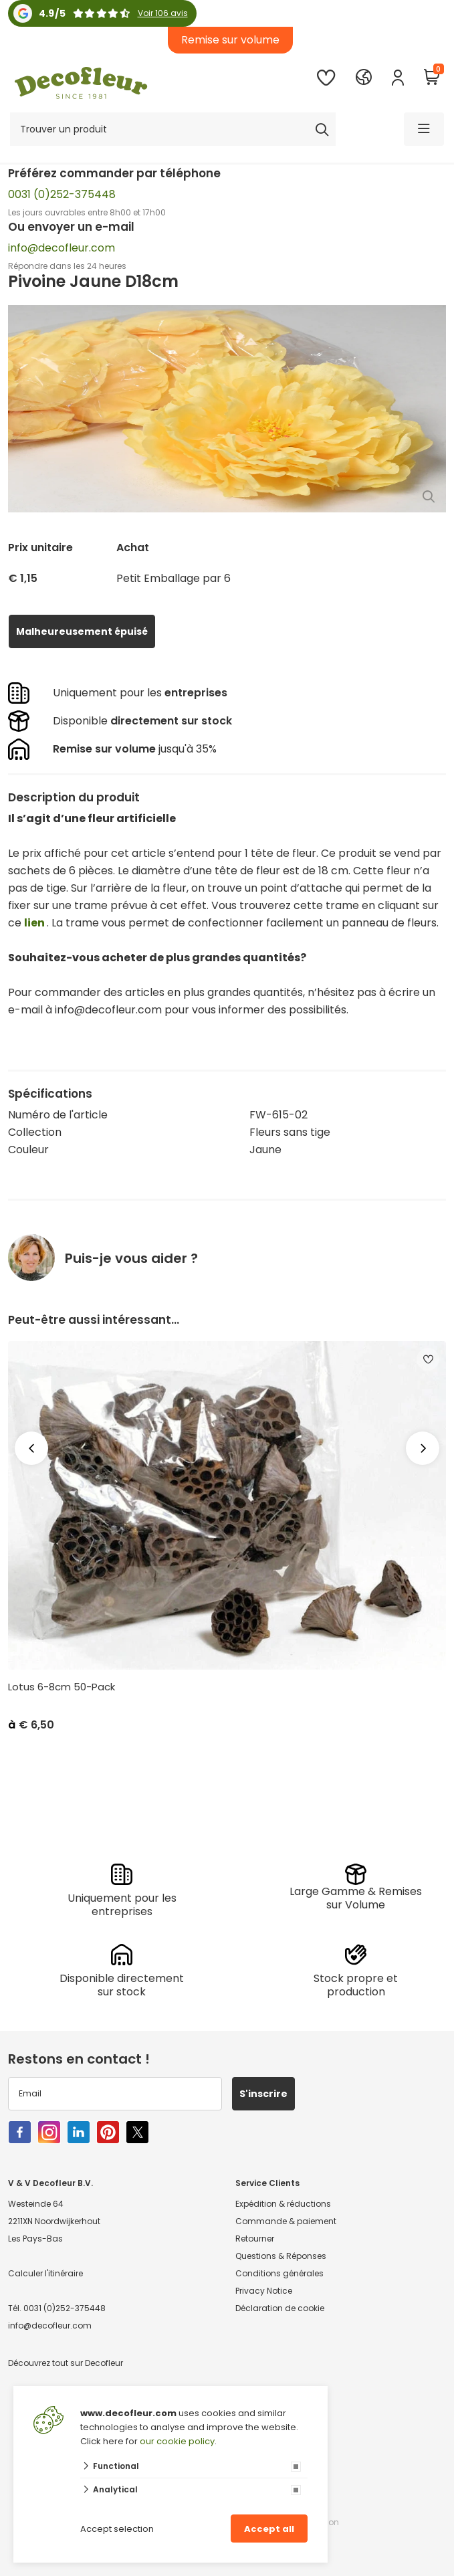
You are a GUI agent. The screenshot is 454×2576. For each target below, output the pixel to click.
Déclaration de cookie (279, 2308)
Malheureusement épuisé (82, 631)
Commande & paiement (285, 2221)
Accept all (269, 2528)
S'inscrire (263, 2093)
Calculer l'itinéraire (45, 2273)
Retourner (254, 2238)
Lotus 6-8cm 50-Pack (61, 1687)
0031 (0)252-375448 (62, 194)
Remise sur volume (230, 39)
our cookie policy (177, 2441)
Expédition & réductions (283, 2203)
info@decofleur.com (61, 248)
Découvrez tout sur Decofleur (65, 2363)
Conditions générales (279, 2273)
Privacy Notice (263, 2290)
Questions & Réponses (280, 2256)
